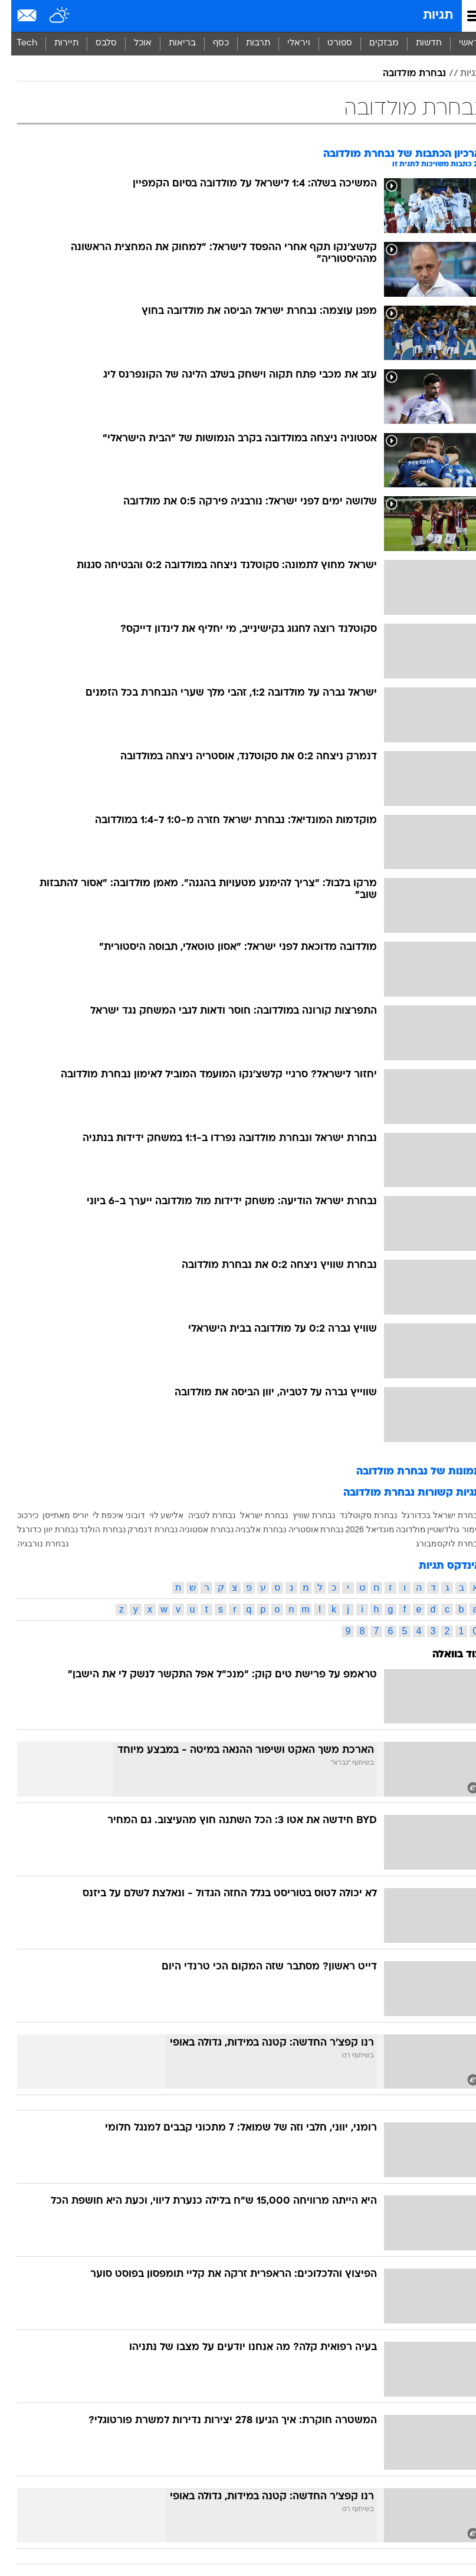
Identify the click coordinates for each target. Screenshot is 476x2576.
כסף (210, 43)
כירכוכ (16, 1515)
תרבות (247, 43)
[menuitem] (417, 43)
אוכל (131, 43)
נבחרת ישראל (253, 1515)
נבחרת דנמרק (141, 1529)
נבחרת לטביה (201, 1515)
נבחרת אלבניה (249, 1529)
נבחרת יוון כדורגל (36, 1529)
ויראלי (287, 43)
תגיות (427, 15)
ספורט (328, 43)
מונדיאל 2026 (358, 1529)
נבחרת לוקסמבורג (437, 1543)
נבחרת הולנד (91, 1529)
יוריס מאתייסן (54, 1515)
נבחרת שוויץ (302, 1515)
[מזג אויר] (48, 16)
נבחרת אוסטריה (305, 1529)
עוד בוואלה (445, 1655)
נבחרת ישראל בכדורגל (430, 1515)
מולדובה (400, 1529)
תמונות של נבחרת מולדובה (407, 1472)
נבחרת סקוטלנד (357, 1515)
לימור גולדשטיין (443, 1529)
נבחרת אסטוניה (195, 1529)
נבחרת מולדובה (403, 73)
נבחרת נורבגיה (32, 1543)
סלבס (95, 43)
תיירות (55, 43)
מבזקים (373, 43)
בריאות (171, 43)
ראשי (458, 43)
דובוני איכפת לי (107, 1515)
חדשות (418, 43)
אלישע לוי (156, 1515)
